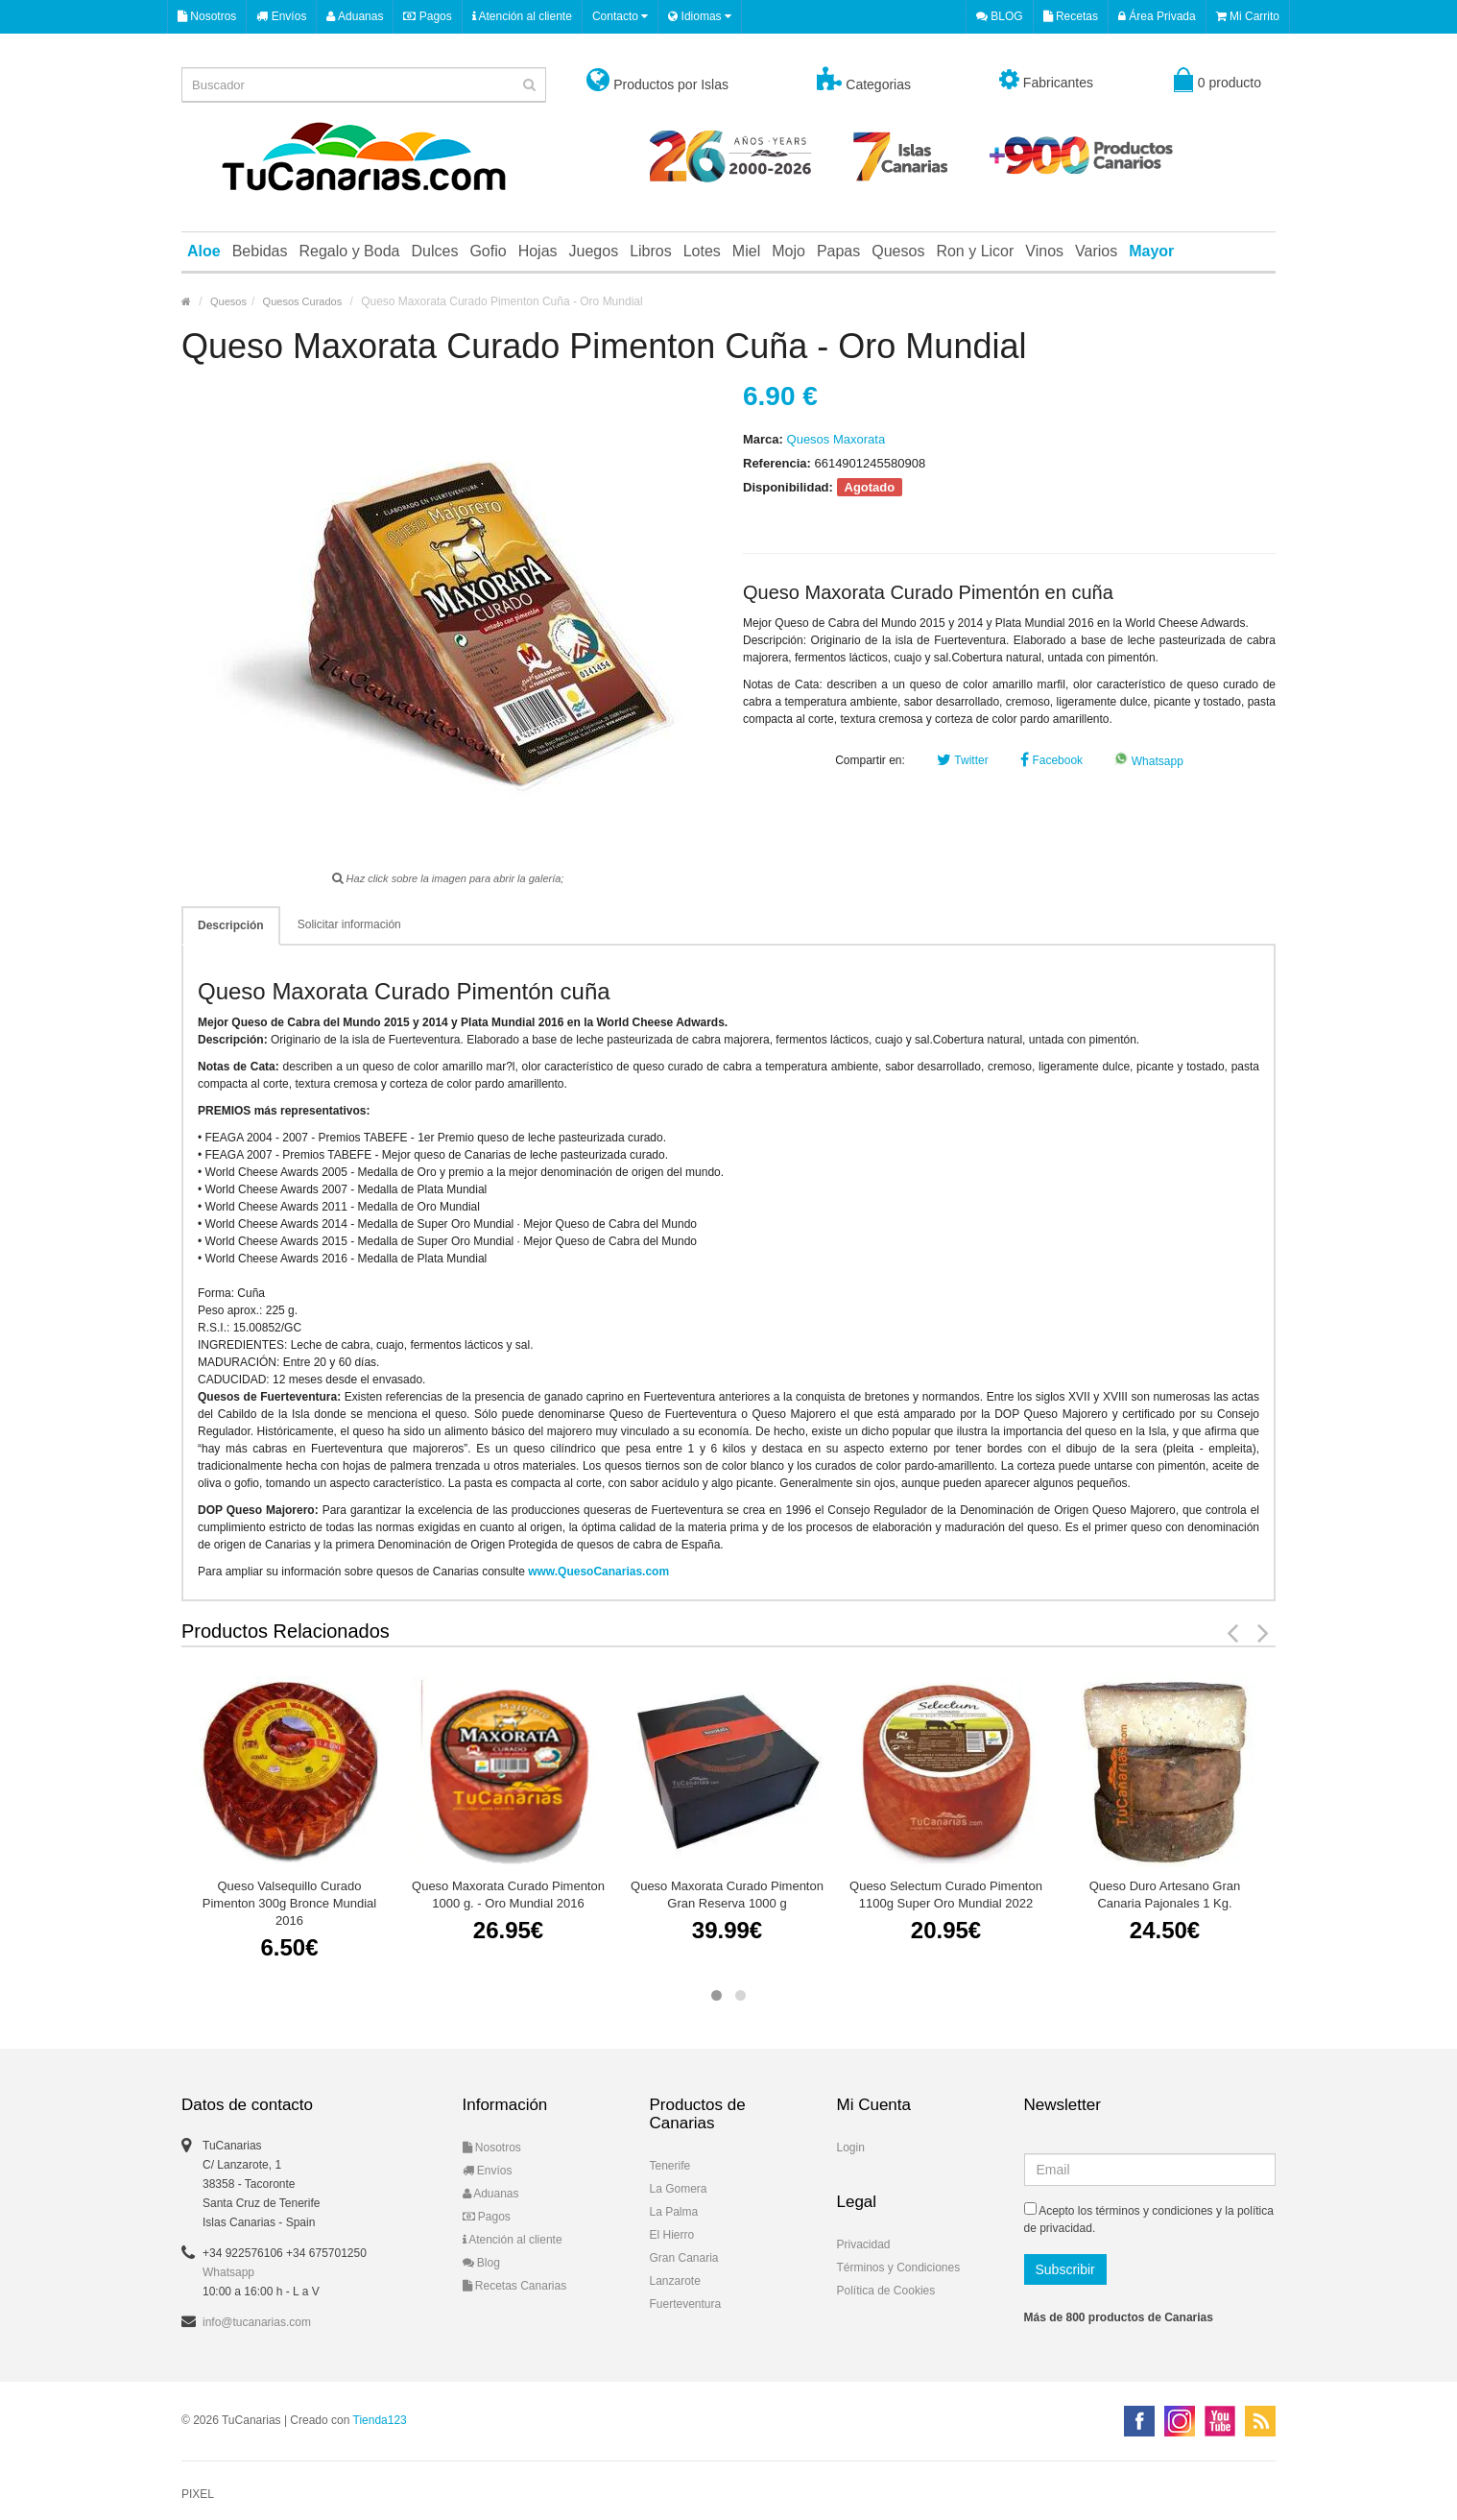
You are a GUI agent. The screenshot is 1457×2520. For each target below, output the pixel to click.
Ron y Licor (975, 251)
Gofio (487, 251)
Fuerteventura (686, 2304)
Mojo (788, 251)
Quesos (898, 251)
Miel (746, 251)
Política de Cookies (886, 2290)
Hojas (538, 251)
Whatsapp (1148, 761)
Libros (651, 251)
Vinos (1044, 251)
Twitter (962, 760)
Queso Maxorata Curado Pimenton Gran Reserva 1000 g (727, 1894)
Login (851, 2147)
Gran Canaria (684, 2258)
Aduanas (354, 16)
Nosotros (207, 16)
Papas (838, 251)
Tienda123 (380, 2420)
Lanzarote (675, 2281)
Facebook (1051, 760)
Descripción (231, 925)
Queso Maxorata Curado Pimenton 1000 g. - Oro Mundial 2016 (508, 1894)
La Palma (674, 2212)
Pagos (427, 16)
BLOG (999, 16)
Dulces (434, 251)
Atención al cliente (522, 16)
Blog (481, 2262)
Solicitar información (349, 924)
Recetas (1070, 16)
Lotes (702, 251)
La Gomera (678, 2189)
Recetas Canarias (515, 2285)
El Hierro (672, 2235)
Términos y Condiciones (899, 2267)
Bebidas (260, 251)
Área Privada (1157, 16)
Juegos (594, 251)
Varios (1096, 251)
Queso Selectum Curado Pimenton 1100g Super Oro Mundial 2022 (945, 1894)
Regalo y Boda (349, 251)
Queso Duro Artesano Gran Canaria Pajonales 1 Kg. (1165, 1894)
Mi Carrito (1247, 16)
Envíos (281, 16)
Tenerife (670, 2165)
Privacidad (864, 2244)
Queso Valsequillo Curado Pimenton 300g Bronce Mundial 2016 (289, 1903)
